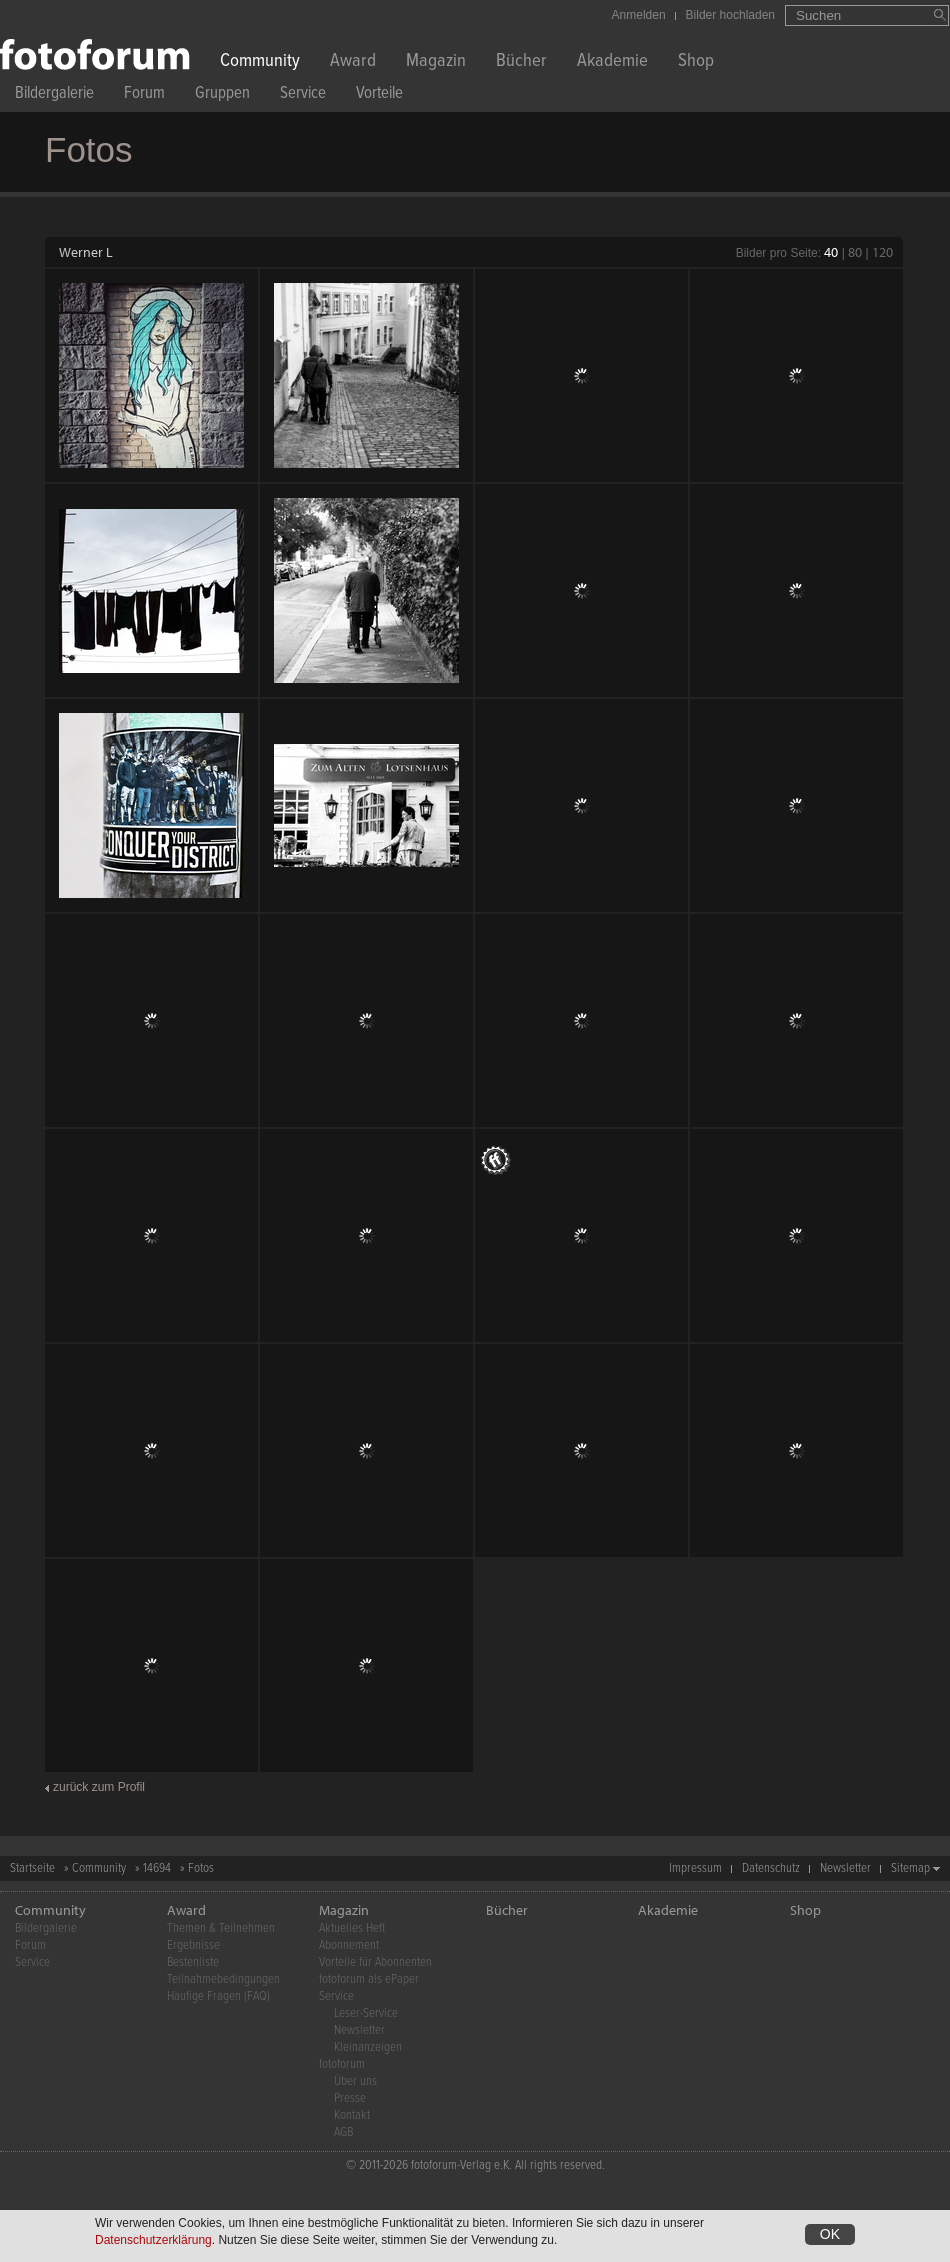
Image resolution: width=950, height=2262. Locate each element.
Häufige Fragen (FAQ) (218, 1996)
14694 (157, 1868)
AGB (343, 2132)
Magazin (436, 62)
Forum (144, 95)
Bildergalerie (54, 95)
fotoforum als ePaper (369, 1979)
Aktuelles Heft (352, 1928)
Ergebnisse (193, 1945)
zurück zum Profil (99, 1787)
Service (303, 95)
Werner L (86, 252)
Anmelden (639, 15)
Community (260, 62)
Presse (350, 2098)
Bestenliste (193, 1962)
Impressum (695, 1868)
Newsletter (845, 1868)
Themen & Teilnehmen (221, 1928)
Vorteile (379, 95)
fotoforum (342, 2064)
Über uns (355, 2081)
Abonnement (349, 1945)
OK (830, 2234)
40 (831, 252)
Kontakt (352, 2115)
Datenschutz (771, 1868)
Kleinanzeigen (368, 2047)
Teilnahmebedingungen (223, 1979)
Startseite (32, 1868)
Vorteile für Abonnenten (375, 1962)
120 (882, 252)
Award (353, 62)
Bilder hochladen (730, 15)
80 (855, 252)
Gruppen (222, 95)
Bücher (521, 62)
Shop (696, 62)
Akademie (612, 62)
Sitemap (910, 1868)
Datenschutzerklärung (153, 2240)
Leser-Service (366, 2013)
